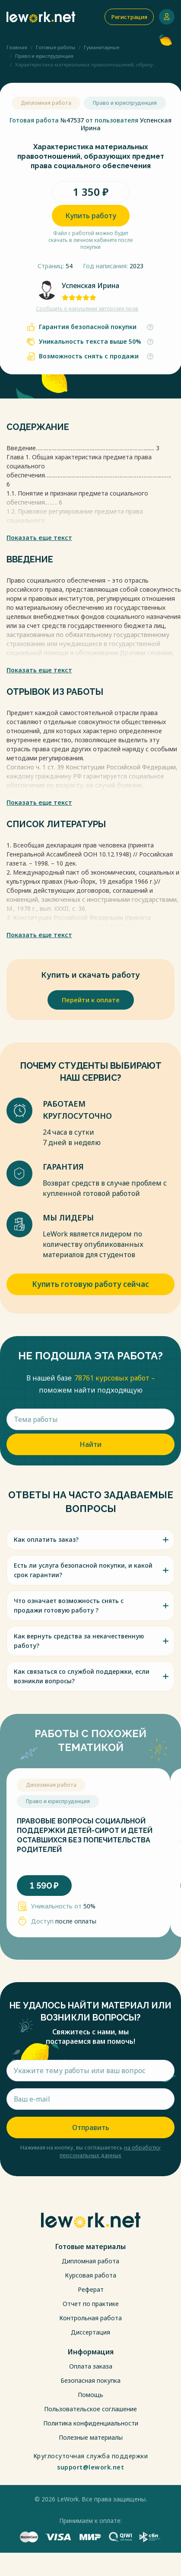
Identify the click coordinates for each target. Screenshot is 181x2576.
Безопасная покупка (90, 2380)
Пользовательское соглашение (90, 2409)
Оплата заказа (90, 2366)
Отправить (90, 2127)
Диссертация (90, 2332)
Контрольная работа (90, 2318)
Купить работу (90, 215)
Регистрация (129, 17)
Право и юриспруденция (44, 56)
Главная (16, 47)
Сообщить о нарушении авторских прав (87, 308)
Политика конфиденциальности (90, 2423)
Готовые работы (55, 47)
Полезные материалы (91, 2437)
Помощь (90, 2395)
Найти (90, 1444)
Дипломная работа (90, 2261)
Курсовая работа (90, 2275)
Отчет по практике (91, 2304)
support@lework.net (90, 2467)
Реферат (91, 2289)
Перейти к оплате (91, 999)
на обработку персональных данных (110, 2151)
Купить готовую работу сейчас (90, 1284)
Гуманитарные (101, 47)
